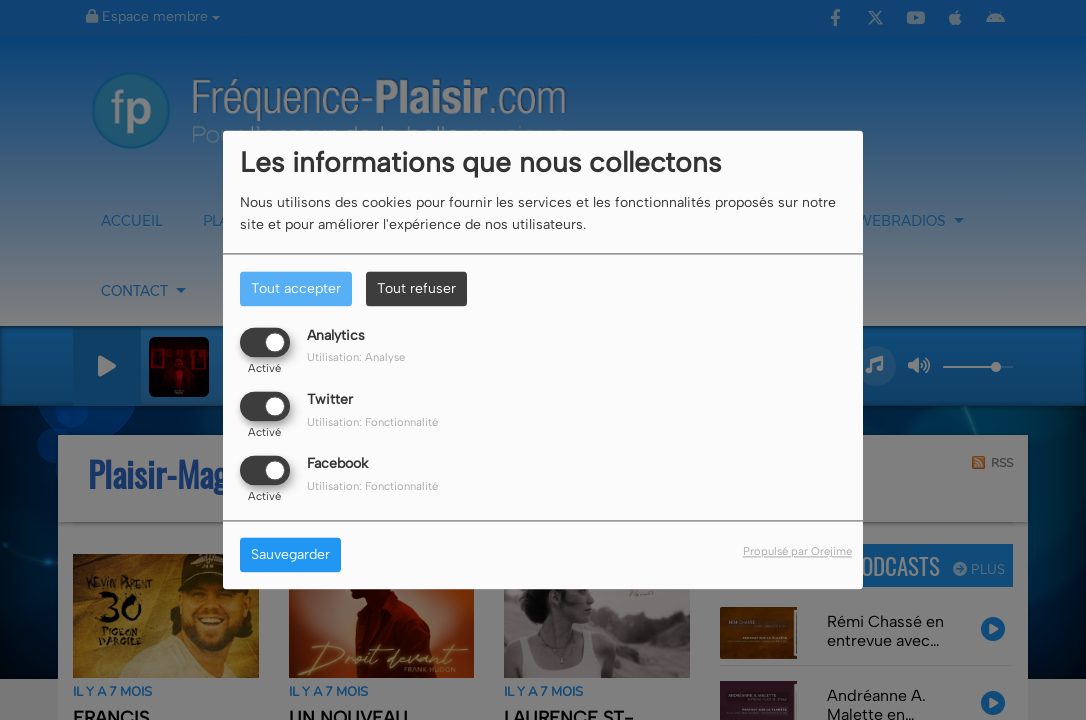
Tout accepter (296, 288)
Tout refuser (416, 288)
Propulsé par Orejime (797, 552)
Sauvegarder (290, 555)
